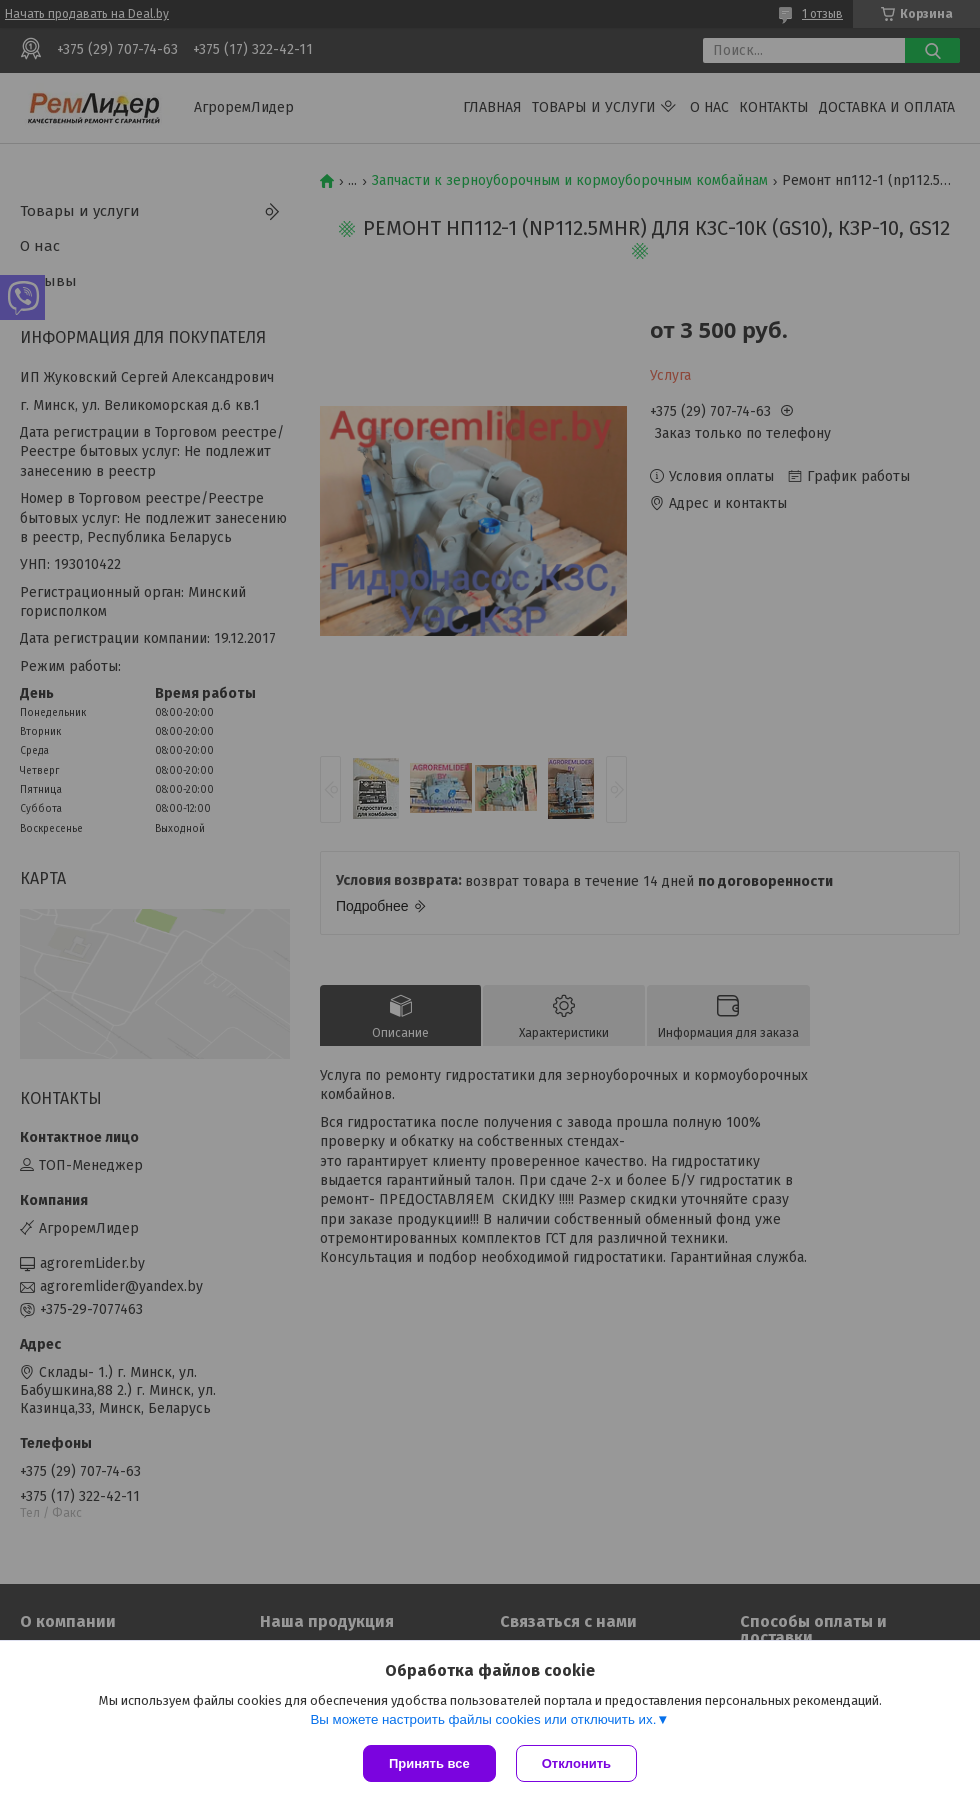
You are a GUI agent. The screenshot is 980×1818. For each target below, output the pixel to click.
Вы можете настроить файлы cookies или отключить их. (483, 1719)
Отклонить (576, 1763)
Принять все (429, 1763)
